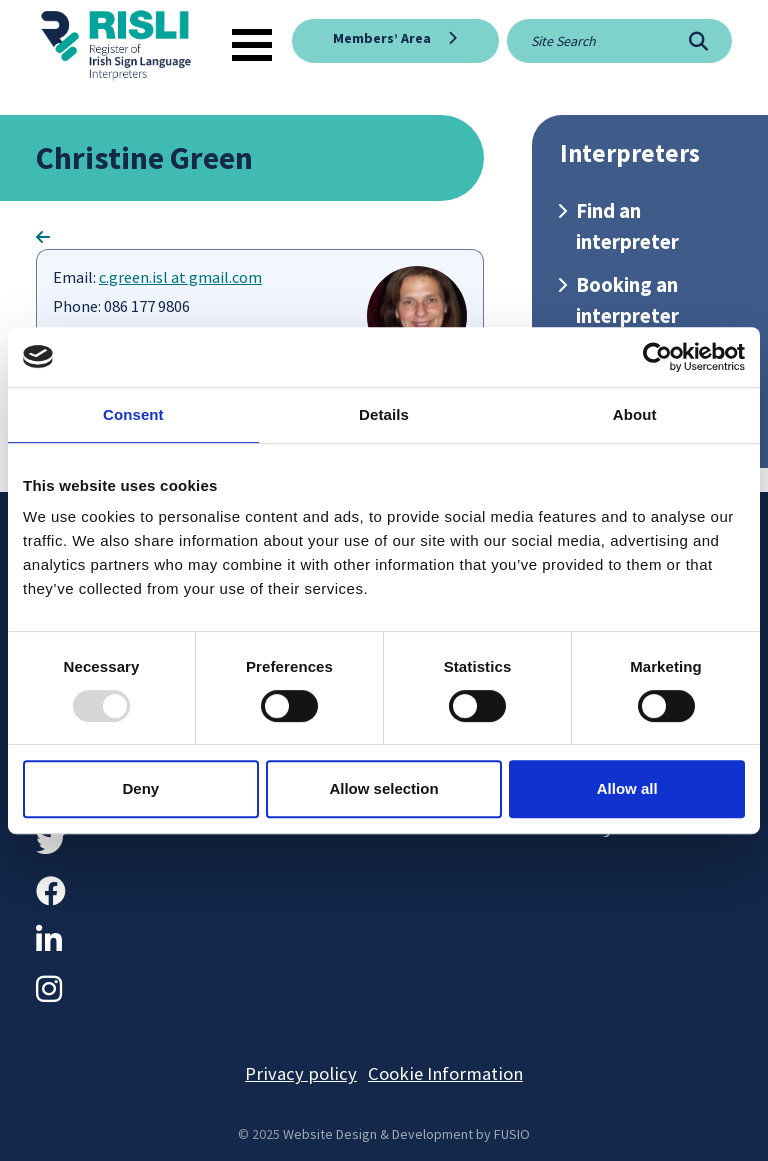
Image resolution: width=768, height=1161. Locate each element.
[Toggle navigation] (252, 45)
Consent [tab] (133, 414)
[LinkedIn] (49, 940)
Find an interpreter (627, 226)
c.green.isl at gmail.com (180, 277)
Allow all (627, 788)
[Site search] (586, 41)
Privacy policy (301, 1073)
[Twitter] (51, 842)
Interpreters (630, 153)
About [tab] (635, 414)
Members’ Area (382, 38)
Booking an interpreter (627, 300)
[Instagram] (49, 989)
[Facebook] (51, 891)
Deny (140, 788)
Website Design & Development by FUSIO (406, 1134)
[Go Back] (43, 237)
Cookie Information (445, 1073)
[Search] (698, 41)
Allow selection (383, 788)
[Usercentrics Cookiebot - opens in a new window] (657, 357)
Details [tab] (384, 414)
